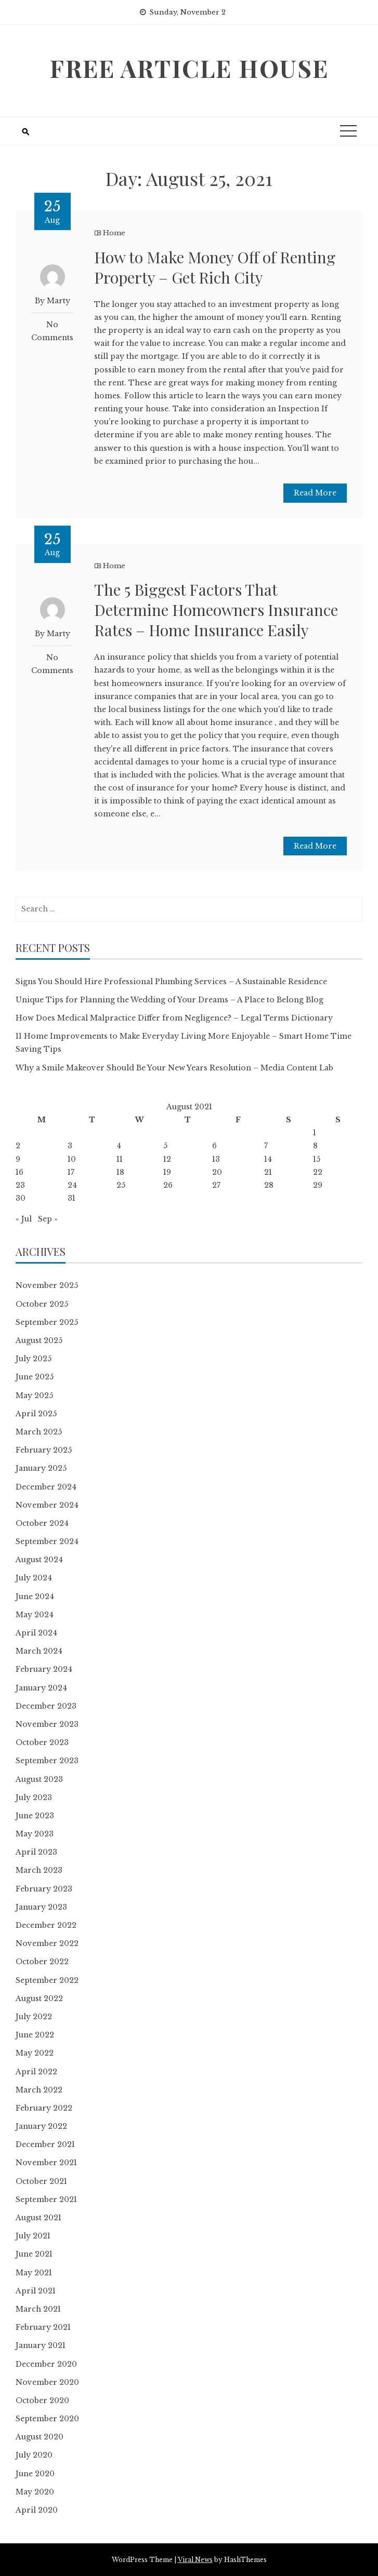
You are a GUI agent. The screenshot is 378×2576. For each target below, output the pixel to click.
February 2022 (44, 2108)
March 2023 (39, 1870)
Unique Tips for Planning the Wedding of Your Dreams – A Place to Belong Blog (169, 999)
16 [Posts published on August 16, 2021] (19, 1172)
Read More (315, 493)
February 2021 (43, 2327)
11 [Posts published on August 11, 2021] (119, 1159)
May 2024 (35, 1614)
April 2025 (36, 1413)
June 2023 (35, 1815)
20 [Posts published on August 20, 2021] (217, 1172)
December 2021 (45, 2144)
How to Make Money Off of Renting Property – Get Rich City (214, 267)
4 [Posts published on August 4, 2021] (118, 1145)
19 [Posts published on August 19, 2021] (167, 1172)
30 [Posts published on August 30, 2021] (20, 1198)
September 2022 (47, 1980)
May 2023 (35, 1834)
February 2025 (44, 1450)
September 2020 (47, 2418)
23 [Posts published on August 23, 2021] (20, 1185)
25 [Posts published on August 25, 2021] (120, 1185)
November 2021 (46, 2162)
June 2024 (35, 1596)
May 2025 (34, 1395)
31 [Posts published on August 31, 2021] (71, 1198)
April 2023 (36, 1852)
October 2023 (42, 1742)
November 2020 (47, 2382)
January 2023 (41, 1907)
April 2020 (37, 2510)
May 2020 (35, 2492)
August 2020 (39, 2436)
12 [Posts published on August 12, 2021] (167, 1159)
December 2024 (46, 1487)
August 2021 (38, 2217)
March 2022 (39, 2090)
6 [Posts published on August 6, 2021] (214, 1145)
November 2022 (47, 1943)
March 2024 (39, 1651)
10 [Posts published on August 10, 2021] (72, 1159)
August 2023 (39, 1779)
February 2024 (44, 1669)
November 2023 (47, 1724)
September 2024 (47, 1541)
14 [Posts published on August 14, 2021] (268, 1159)
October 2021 (41, 2181)
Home (114, 233)
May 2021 (34, 2272)
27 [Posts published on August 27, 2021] (216, 1185)
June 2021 (34, 2254)
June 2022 (35, 2035)
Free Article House (189, 68)
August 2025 (39, 1340)
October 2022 (42, 1961)
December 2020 (46, 2364)
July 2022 (34, 2016)
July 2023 (34, 1797)
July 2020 (34, 2455)
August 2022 (39, 1998)
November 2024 (47, 1505)
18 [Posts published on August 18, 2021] (120, 1172)
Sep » (48, 1219)
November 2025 (47, 1285)
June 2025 (35, 1376)
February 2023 (44, 1889)
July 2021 (33, 2235)
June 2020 (35, 2473)
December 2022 (46, 1925)
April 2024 (36, 1633)
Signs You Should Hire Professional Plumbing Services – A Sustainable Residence (171, 981)
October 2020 (42, 2400)
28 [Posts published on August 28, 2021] (268, 1185)
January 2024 (41, 1688)
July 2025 (33, 1358)
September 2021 (46, 2199)
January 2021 (41, 2345)
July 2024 (34, 1577)
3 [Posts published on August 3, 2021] (70, 1145)
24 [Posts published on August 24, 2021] (72, 1185)
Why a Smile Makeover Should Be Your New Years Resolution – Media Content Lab (174, 1067)
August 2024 (39, 1559)
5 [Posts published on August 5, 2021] (165, 1145)
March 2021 (38, 2309)
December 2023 (46, 1706)
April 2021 (36, 2291)
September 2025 (47, 1322)
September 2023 (47, 1760)
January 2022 (41, 2126)
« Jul (24, 1219)
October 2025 (42, 1304)
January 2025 (41, 1468)
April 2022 (36, 2071)
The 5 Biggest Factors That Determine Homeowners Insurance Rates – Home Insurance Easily (216, 609)
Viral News (195, 2560)
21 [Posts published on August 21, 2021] (268, 1172)
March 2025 (39, 1432)
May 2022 (35, 2053)
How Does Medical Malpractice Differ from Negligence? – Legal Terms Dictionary (174, 1018)
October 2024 (42, 1523)
